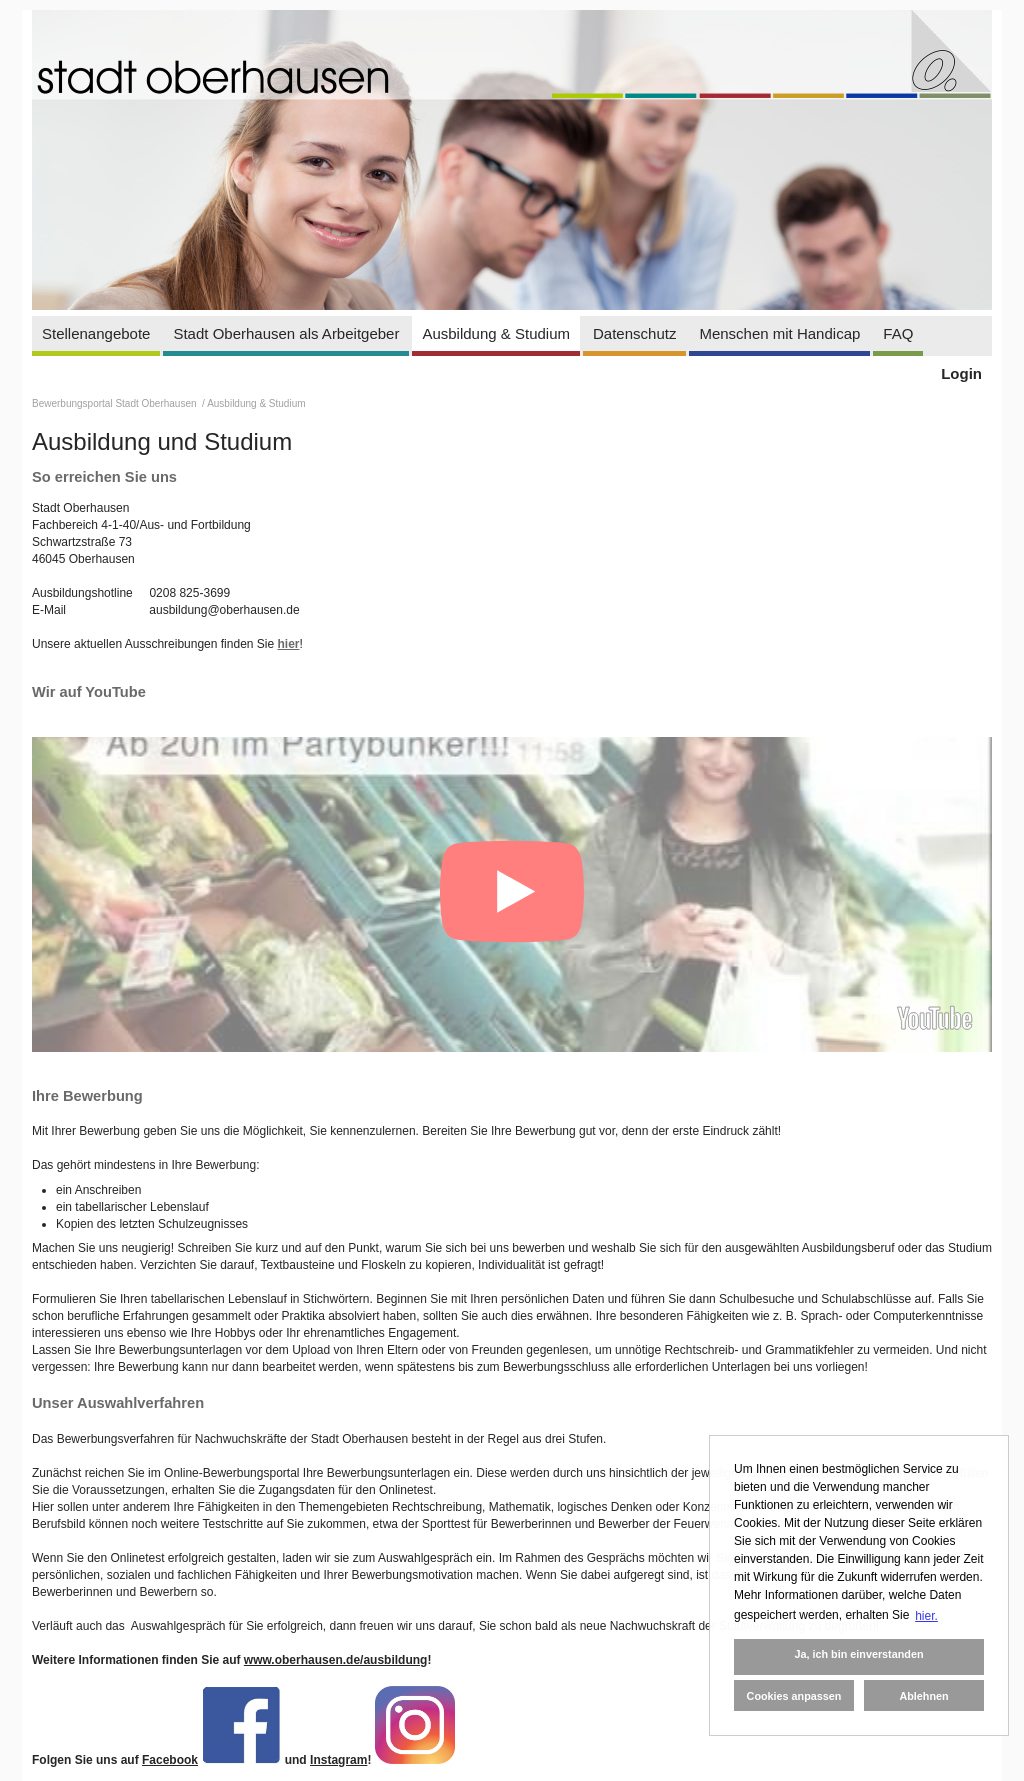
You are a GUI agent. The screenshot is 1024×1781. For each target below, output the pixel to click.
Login (961, 373)
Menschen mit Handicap (779, 333)
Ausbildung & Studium (496, 333)
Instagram (338, 1760)
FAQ (898, 333)
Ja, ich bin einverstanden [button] (858, 1654)
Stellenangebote (96, 333)
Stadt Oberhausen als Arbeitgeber (286, 333)
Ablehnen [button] (923, 1696)
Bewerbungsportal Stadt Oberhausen (115, 403)
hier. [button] (926, 1616)
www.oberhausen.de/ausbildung (336, 1660)
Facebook (170, 1760)
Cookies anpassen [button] (794, 1696)
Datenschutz (634, 333)
